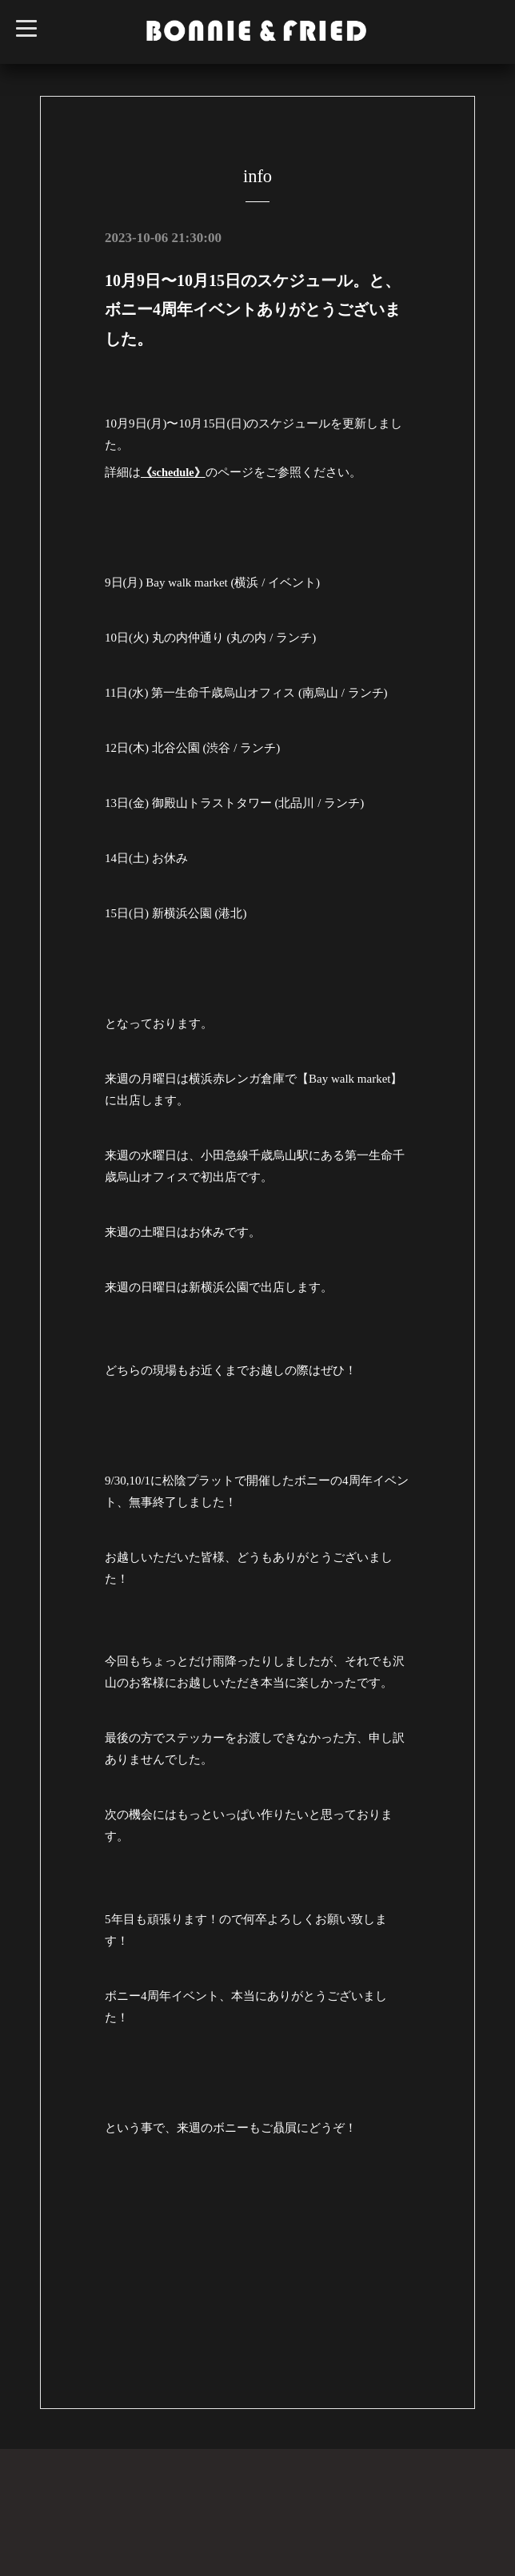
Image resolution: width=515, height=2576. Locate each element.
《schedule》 (175, 471)
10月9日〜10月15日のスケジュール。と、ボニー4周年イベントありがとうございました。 (253, 309)
